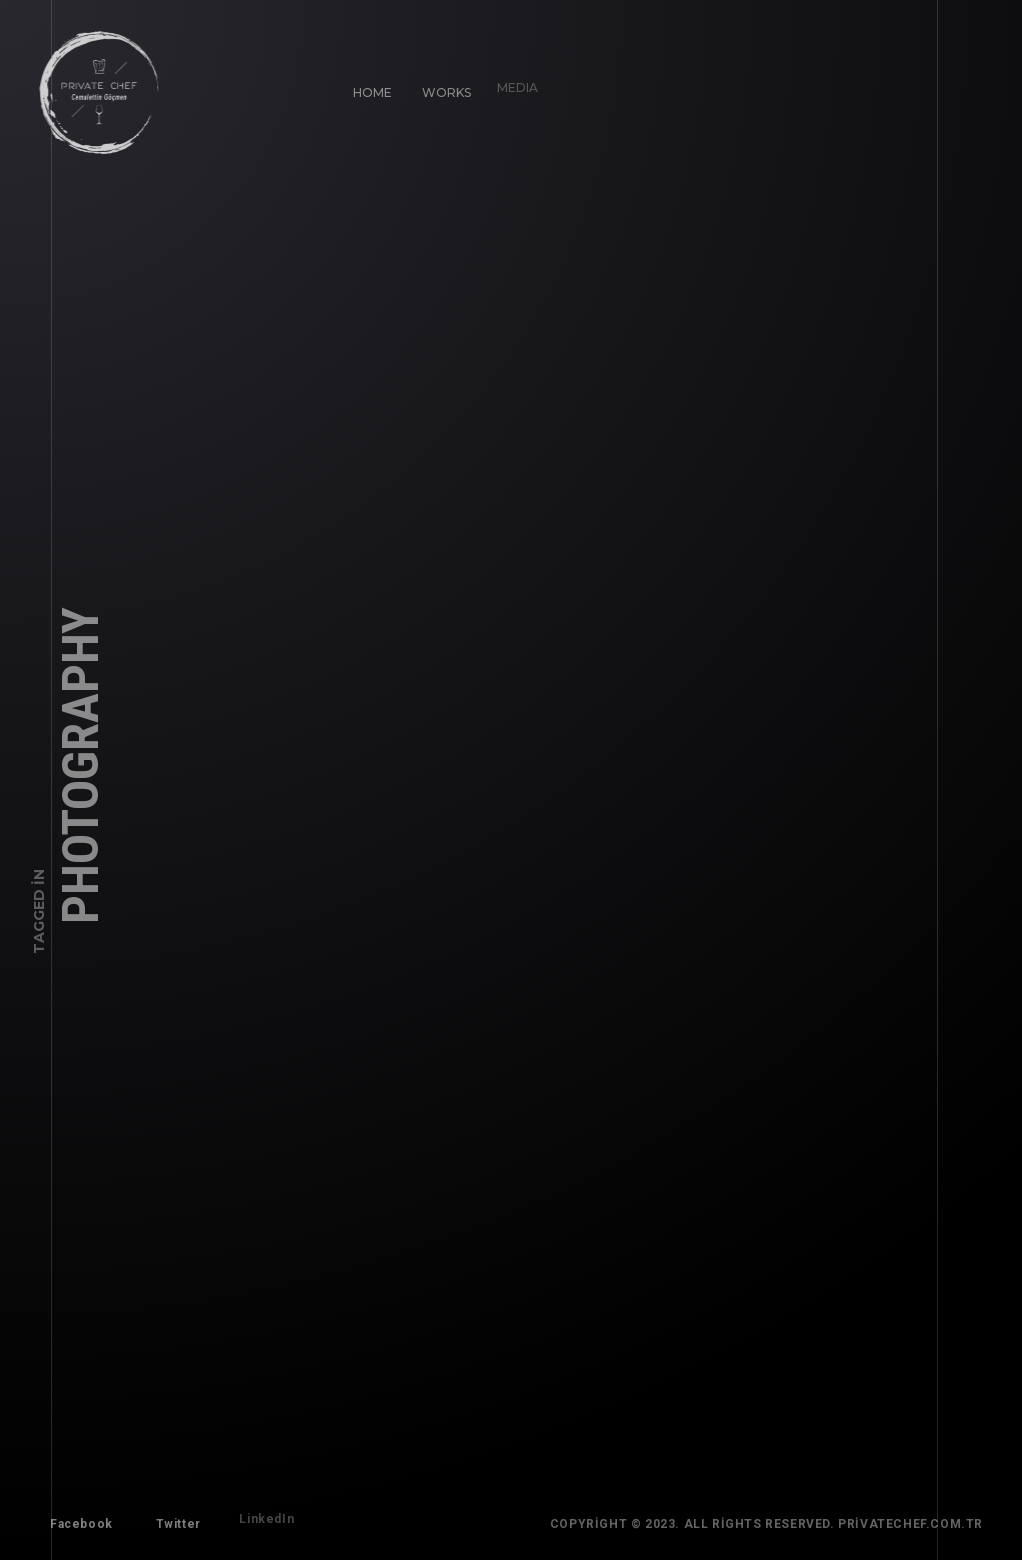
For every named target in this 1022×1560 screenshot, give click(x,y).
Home (368, 88)
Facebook (77, 1520)
